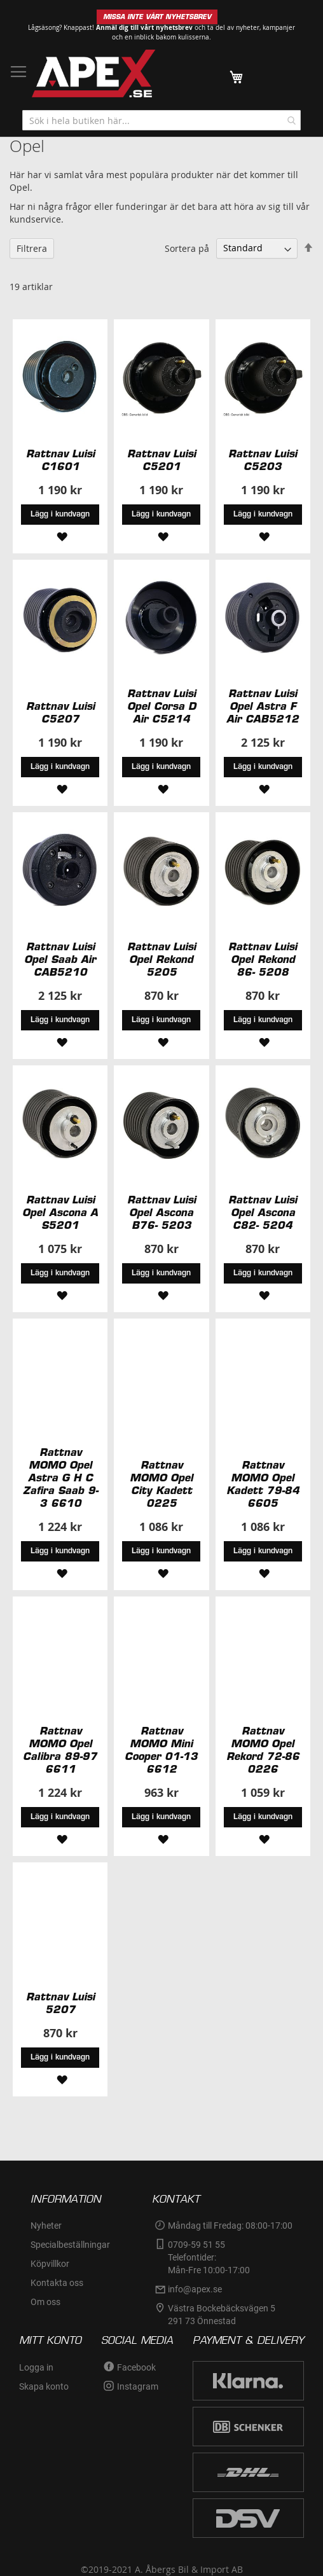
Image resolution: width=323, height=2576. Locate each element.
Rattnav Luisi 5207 (60, 2003)
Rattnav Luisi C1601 (60, 460)
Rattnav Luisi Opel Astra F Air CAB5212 (262, 706)
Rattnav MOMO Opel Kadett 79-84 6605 (262, 1483)
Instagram (137, 2386)
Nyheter (46, 2225)
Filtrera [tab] (32, 248)
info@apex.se (195, 2289)
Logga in (36, 2367)
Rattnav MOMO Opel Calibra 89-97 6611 (60, 1749)
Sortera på (187, 248)
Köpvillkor (50, 2264)
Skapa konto (44, 2386)
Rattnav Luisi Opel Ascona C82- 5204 (262, 1212)
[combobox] (161, 120)
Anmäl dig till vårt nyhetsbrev (144, 27)
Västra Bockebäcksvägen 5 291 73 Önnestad (222, 2314)
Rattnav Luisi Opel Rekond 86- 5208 (262, 959)
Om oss (45, 2302)
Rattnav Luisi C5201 (161, 460)
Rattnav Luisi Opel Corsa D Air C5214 (161, 706)
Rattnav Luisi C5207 (60, 712)
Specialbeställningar (70, 2245)
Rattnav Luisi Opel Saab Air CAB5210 (60, 959)
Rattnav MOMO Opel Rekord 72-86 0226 (262, 1749)
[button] (60, 536)
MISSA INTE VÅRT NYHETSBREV (157, 17)
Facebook (136, 2367)
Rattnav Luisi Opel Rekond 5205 (161, 959)
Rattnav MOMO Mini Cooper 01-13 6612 (161, 1749)
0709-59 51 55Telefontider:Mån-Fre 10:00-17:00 (209, 2257)
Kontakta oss (57, 2283)
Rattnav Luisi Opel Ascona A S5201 (60, 1212)
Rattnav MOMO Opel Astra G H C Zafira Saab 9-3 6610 (60, 1477)
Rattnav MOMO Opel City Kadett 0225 (161, 1483)
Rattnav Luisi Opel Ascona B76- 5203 (161, 1212)
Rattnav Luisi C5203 (262, 460)
